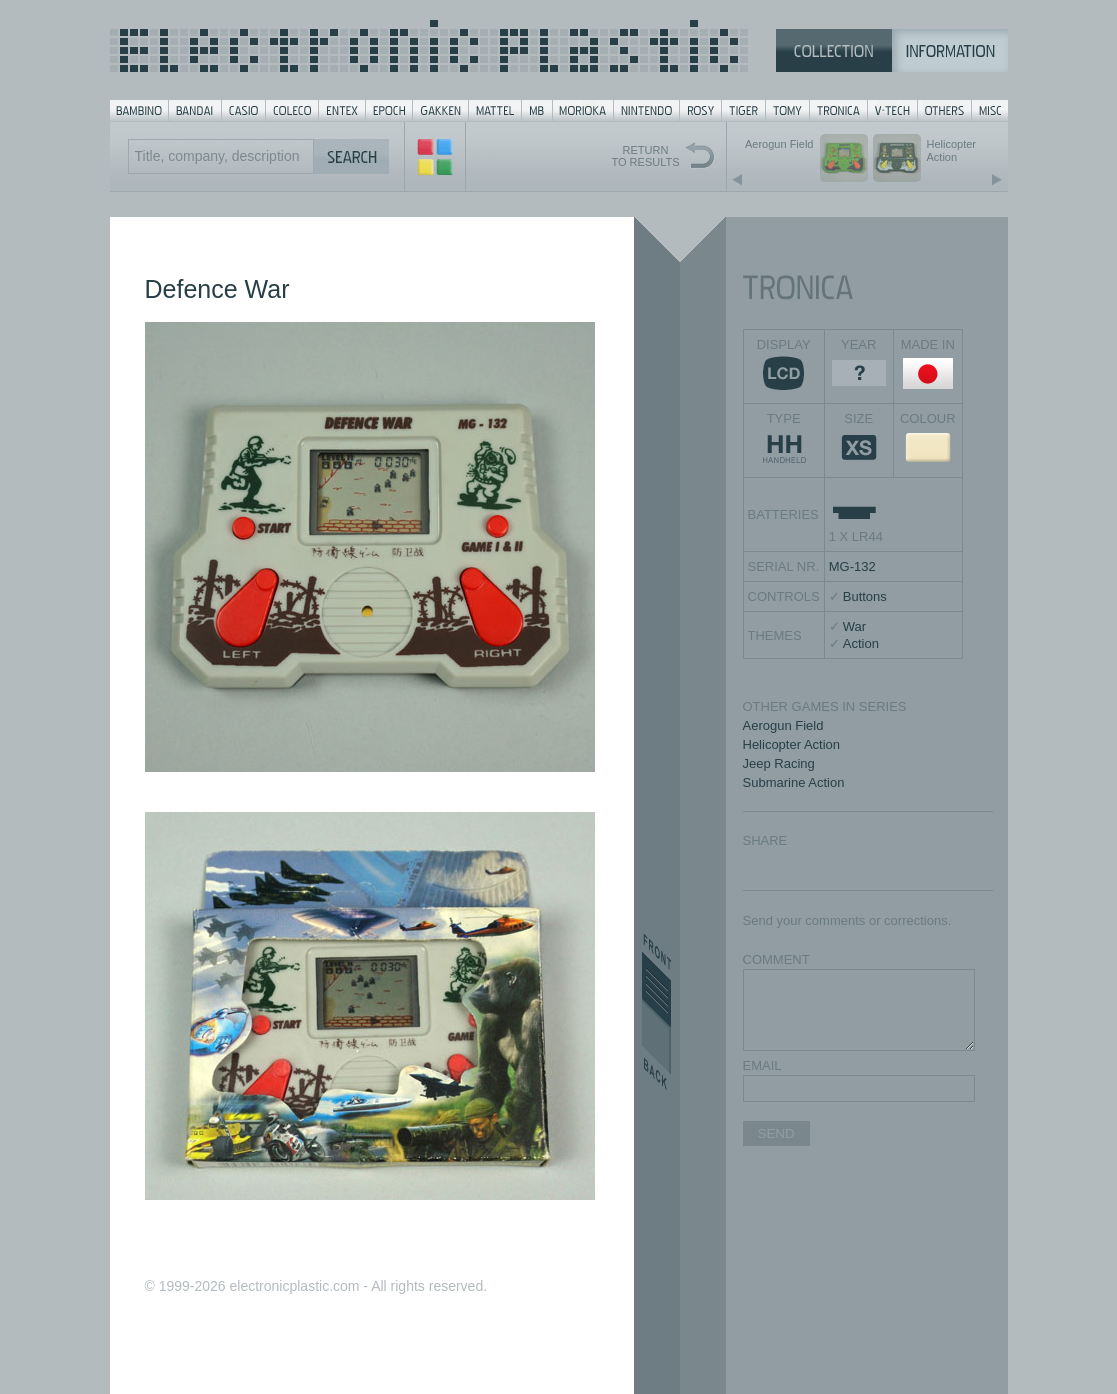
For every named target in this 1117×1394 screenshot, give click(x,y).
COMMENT (776, 959)
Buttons (865, 596)
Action (861, 643)
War (854, 626)
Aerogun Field (783, 725)
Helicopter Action (792, 744)
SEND (776, 1133)
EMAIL (762, 1065)
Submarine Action (794, 782)
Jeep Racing (779, 763)
